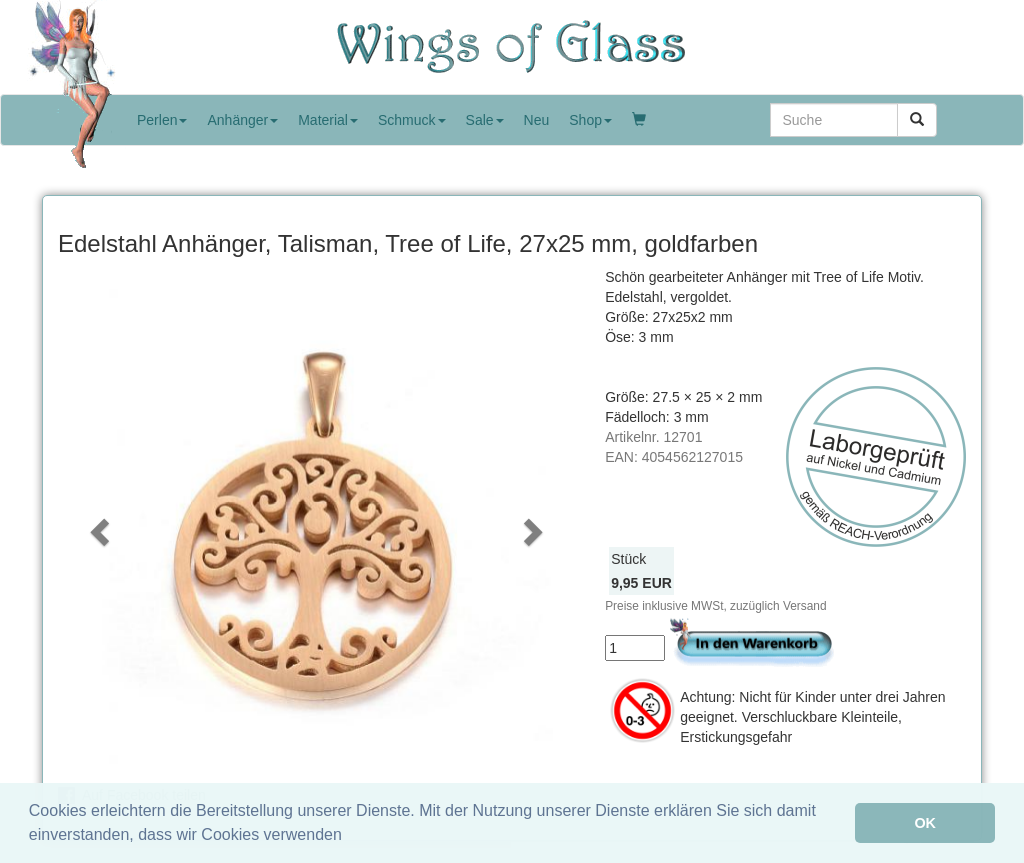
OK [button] (925, 823)
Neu (537, 120)
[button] (97, 525)
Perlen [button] (162, 120)
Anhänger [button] (242, 120)
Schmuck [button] (412, 120)
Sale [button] (485, 120)
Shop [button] (590, 120)
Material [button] (328, 120)
